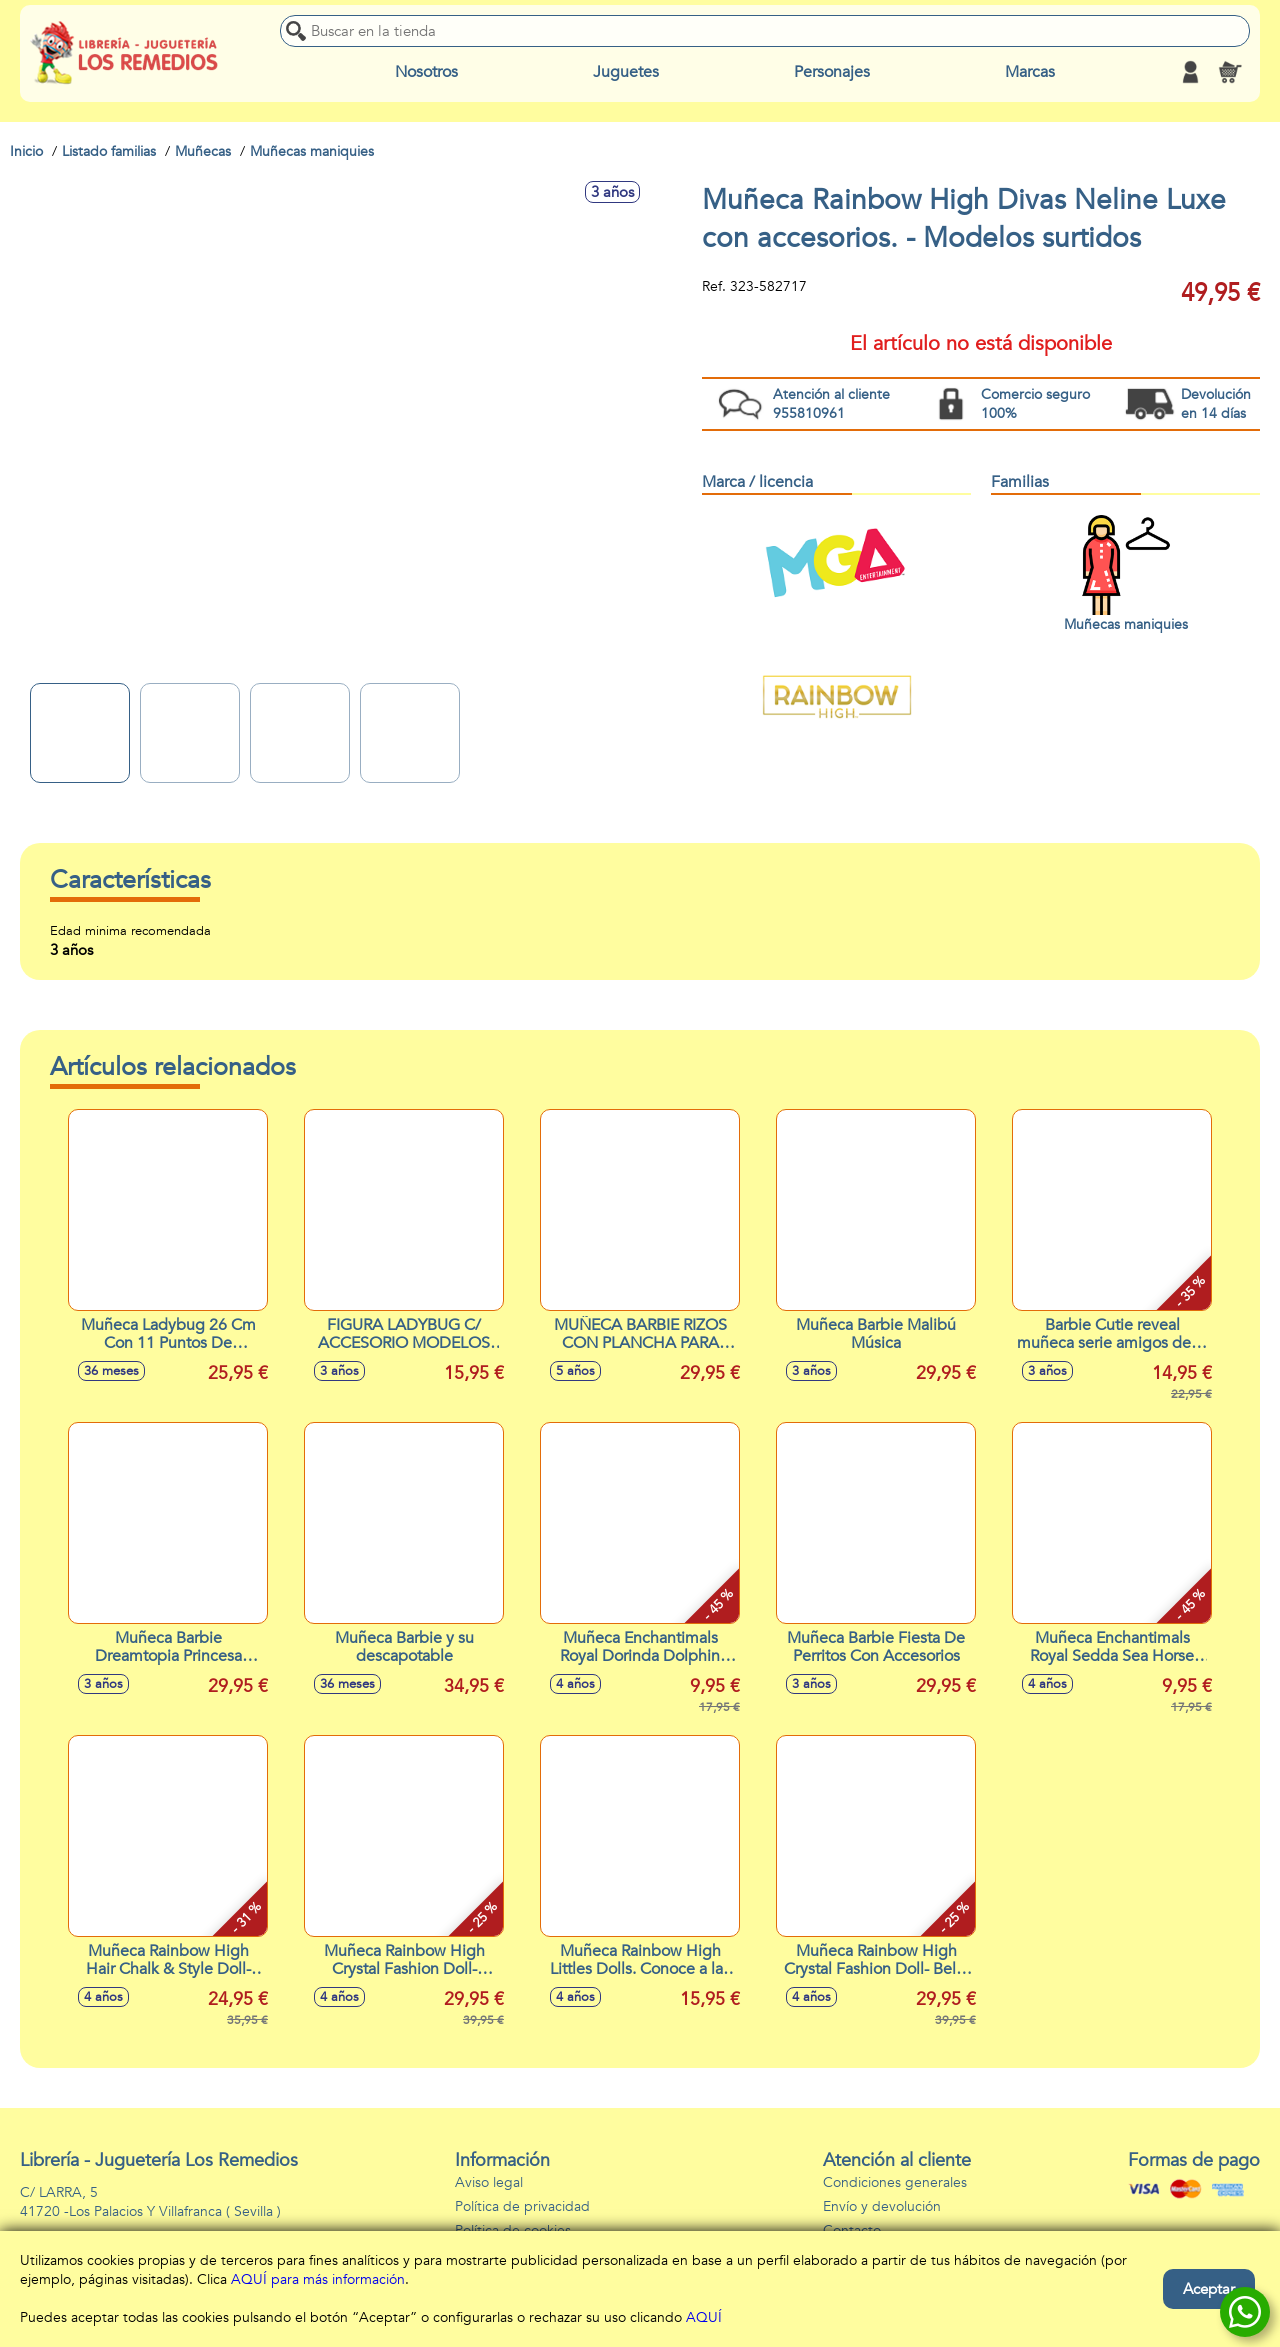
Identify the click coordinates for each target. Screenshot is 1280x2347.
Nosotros (426, 72)
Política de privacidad (522, 2206)
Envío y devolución (882, 2206)
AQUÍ (704, 2317)
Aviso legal (489, 2182)
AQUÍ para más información (318, 2279)
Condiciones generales (895, 2182)
